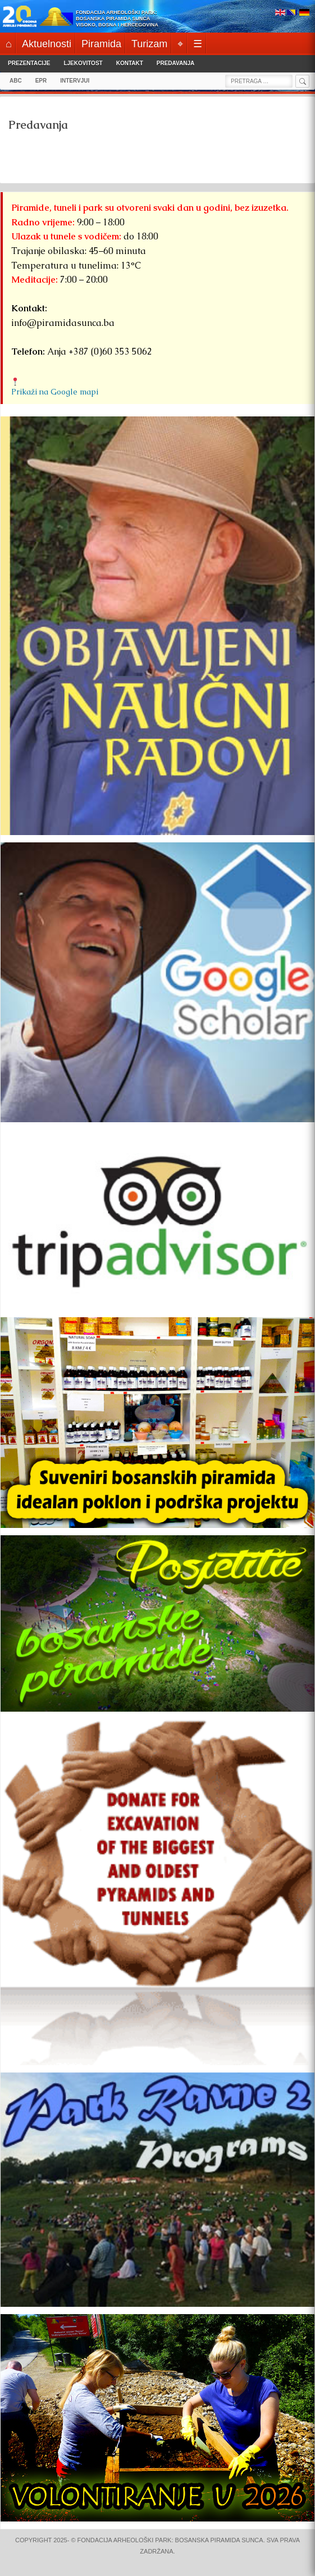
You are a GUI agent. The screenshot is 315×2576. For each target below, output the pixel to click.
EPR (41, 81)
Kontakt (129, 63)
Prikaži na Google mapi (54, 392)
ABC (16, 81)
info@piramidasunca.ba (63, 323)
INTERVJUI (74, 81)
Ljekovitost (82, 63)
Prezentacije (29, 63)
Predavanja (175, 63)
